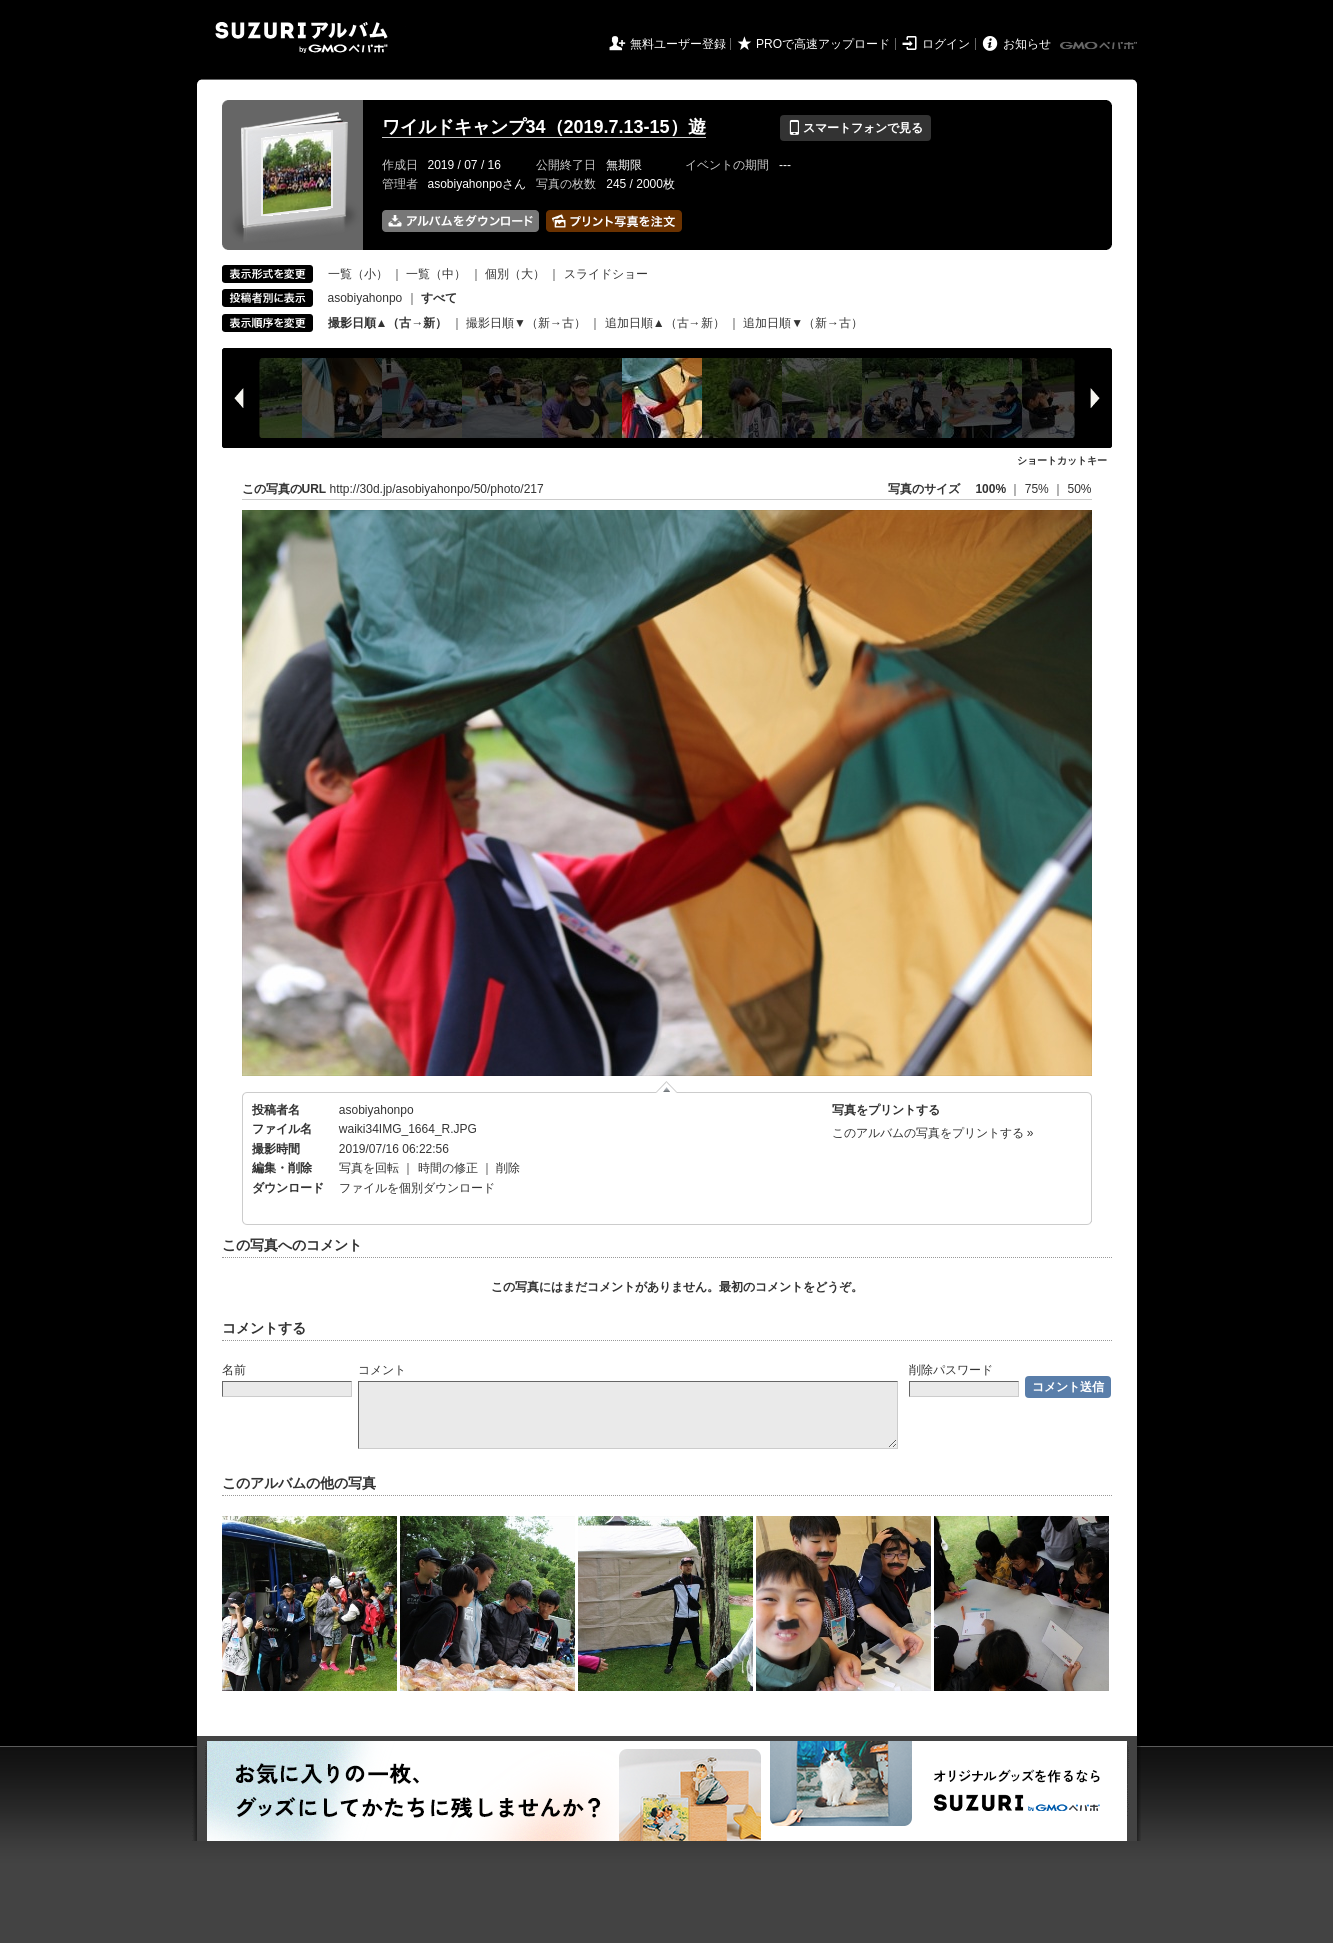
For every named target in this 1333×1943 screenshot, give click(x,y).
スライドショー (606, 274)
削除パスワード (951, 1370)
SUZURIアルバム (301, 37)
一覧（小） (358, 274)
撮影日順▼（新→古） (526, 323)
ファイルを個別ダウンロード (417, 1188)
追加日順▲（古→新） (665, 323)
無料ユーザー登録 (678, 44)
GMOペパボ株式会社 (1100, 46)
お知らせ (1027, 44)
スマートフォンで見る (855, 128)
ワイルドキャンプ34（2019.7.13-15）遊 (544, 127)
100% (990, 489)
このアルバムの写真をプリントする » (933, 1133)
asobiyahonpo (365, 298)
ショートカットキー (1062, 460)
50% (1079, 489)
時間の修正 (448, 1168)
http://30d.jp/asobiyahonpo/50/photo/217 (437, 489)
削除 (508, 1168)
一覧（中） (436, 274)
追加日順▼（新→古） (803, 323)
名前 (234, 1370)
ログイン (946, 44)
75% (1038, 489)
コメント (382, 1370)
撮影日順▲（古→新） (388, 323)
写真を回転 (369, 1168)
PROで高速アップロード (823, 44)
